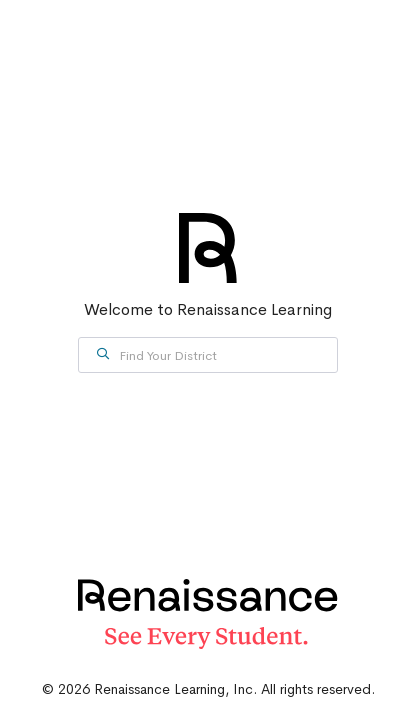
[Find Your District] (208, 355)
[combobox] (208, 355)
